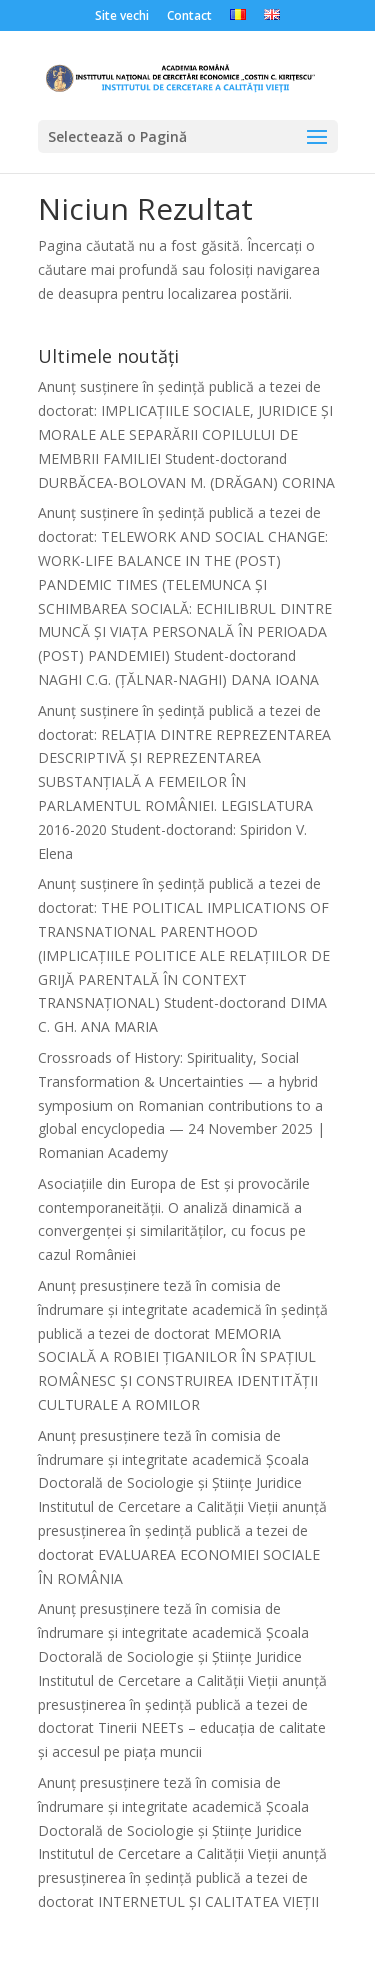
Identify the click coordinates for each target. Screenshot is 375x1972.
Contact (189, 17)
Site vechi (122, 17)
